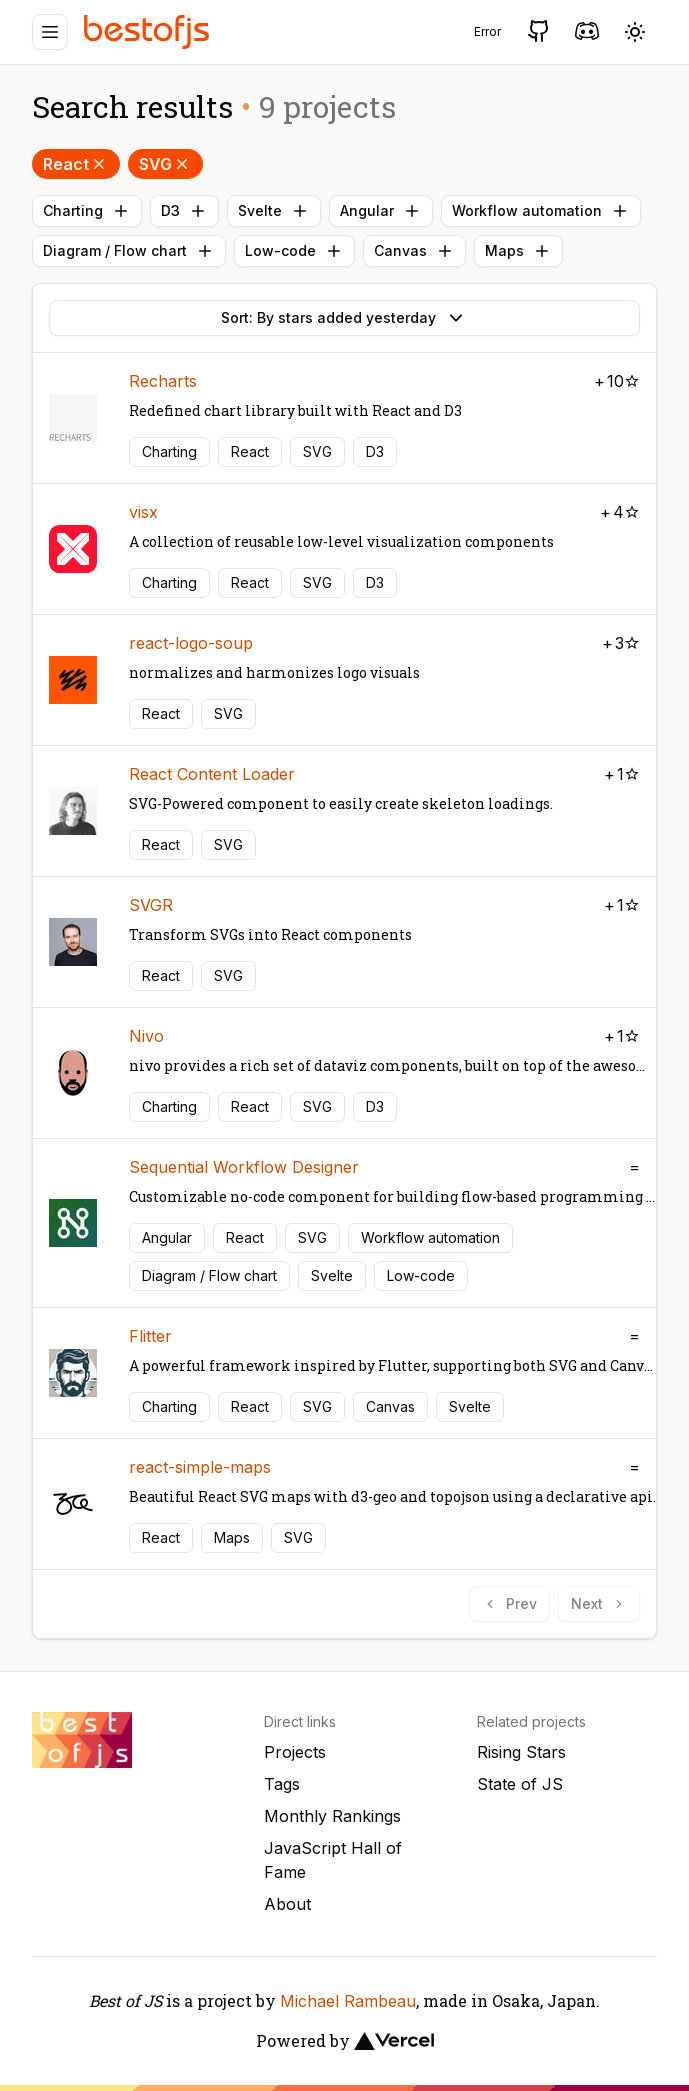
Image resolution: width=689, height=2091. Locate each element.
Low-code (294, 251)
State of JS (520, 1784)
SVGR (151, 905)
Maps (518, 251)
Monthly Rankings (332, 1816)
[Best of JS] (149, 31)
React (76, 164)
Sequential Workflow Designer (244, 1167)
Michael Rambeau (348, 2001)
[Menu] (50, 32)
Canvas (414, 251)
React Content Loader (212, 774)
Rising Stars (521, 1752)
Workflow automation (541, 211)
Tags (282, 1784)
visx (143, 512)
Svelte (274, 211)
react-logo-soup (191, 643)
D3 (184, 211)
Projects (295, 1752)
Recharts (163, 381)
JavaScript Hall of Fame (333, 1860)
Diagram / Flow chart (129, 251)
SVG (165, 164)
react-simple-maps (200, 1467)
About (287, 1904)
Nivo (146, 1036)
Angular (381, 211)
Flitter (150, 1336)
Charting (87, 211)
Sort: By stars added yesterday (344, 318)
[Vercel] (394, 2041)
